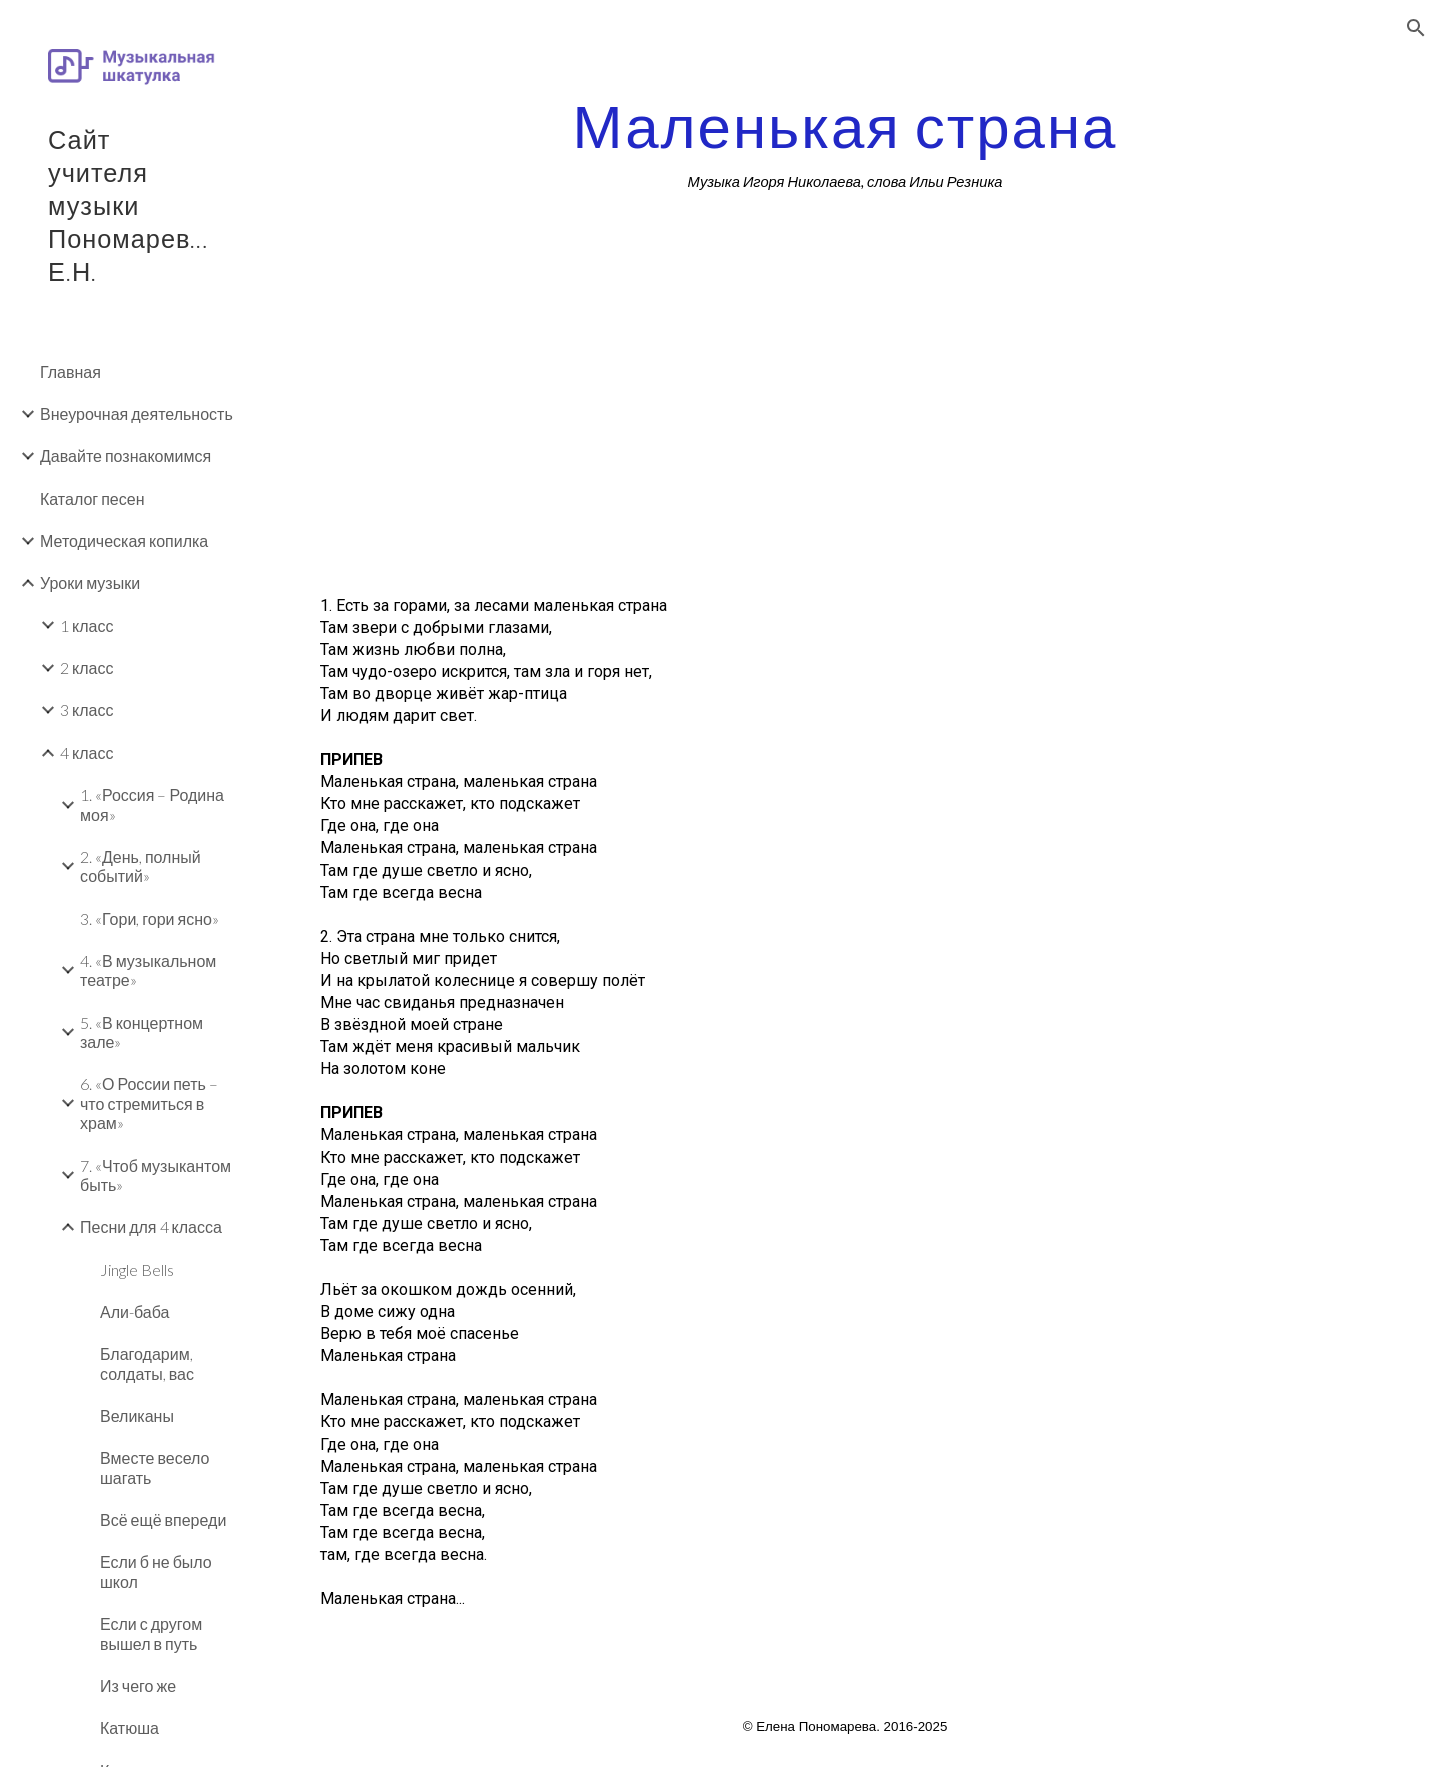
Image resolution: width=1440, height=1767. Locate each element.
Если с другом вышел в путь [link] (151, 1633)
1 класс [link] (86, 625)
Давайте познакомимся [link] (125, 455)
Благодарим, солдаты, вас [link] (147, 1363)
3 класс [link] (86, 709)
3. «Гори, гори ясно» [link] (149, 918)
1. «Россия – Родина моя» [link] (152, 804)
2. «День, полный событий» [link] (140, 866)
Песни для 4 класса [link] (151, 1226)
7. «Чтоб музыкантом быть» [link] (155, 1175)
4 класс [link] (86, 752)
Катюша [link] (129, 1727)
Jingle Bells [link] (137, 1269)
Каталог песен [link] (92, 498)
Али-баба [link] (134, 1311)
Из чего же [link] (138, 1685)
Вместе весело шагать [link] (154, 1467)
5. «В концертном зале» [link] (141, 1032)
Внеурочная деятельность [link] (136, 413)
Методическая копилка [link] (124, 540)
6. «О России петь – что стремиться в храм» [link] (149, 1103)
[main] (845, 143)
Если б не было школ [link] (156, 1571)
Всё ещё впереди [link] (163, 1519)
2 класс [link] (86, 667)
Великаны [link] (137, 1415)
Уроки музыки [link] (90, 582)
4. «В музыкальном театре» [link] (148, 970)
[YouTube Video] (572, 431)
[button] (1416, 28)
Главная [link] (70, 371)
